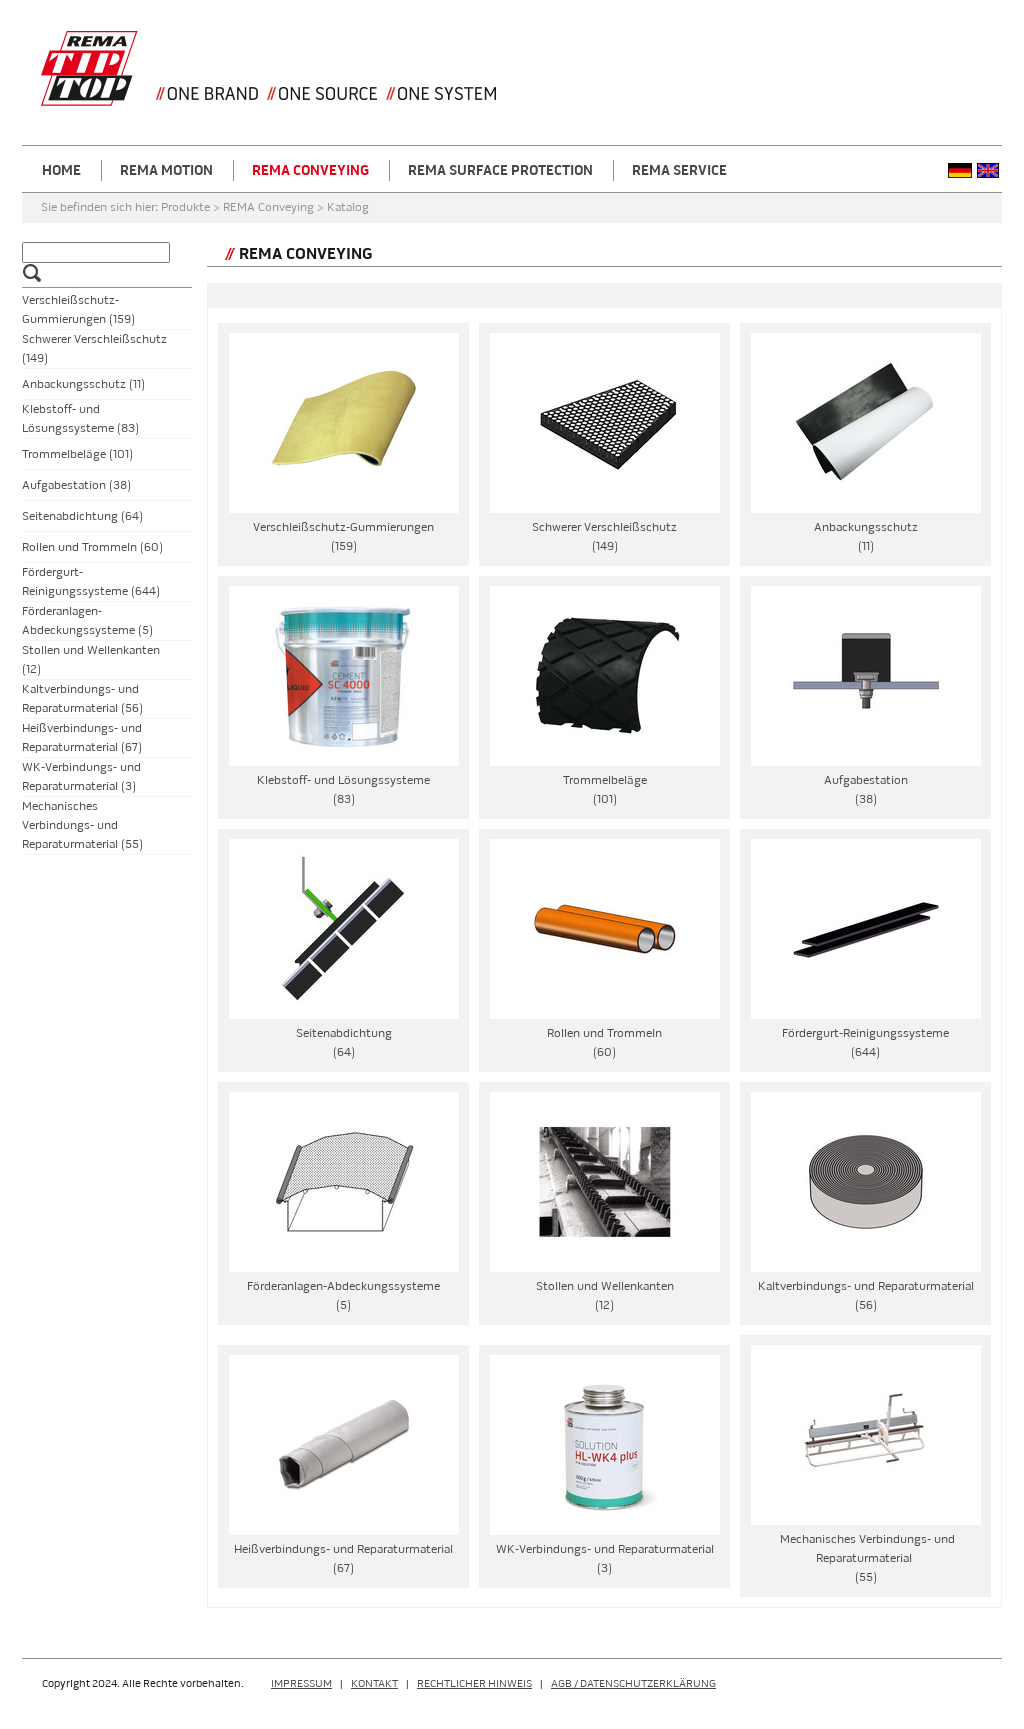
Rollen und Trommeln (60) (92, 547)
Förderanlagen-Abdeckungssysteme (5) (87, 621)
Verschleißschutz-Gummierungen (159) (78, 310)
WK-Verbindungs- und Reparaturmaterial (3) (81, 777)
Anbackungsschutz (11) (83, 384)
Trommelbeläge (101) (77, 454)
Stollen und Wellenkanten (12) (91, 660)
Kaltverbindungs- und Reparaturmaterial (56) (82, 699)
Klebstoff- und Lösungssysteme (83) (80, 419)
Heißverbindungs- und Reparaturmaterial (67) (82, 738)
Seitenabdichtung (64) (82, 516)
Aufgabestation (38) (76, 485)
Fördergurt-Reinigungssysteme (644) (91, 582)
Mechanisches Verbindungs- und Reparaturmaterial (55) (82, 825)
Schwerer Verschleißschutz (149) (94, 349)
